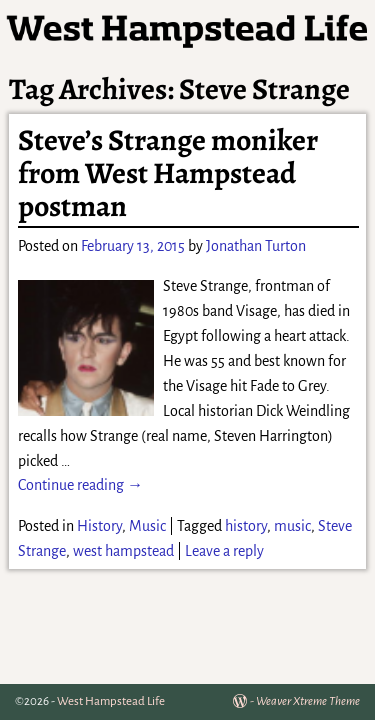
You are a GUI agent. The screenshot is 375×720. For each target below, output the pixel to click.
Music (147, 526)
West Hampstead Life (111, 701)
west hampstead (123, 551)
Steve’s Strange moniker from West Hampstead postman (168, 173)
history (246, 526)
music (292, 526)
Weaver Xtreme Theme (308, 701)
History (99, 526)
